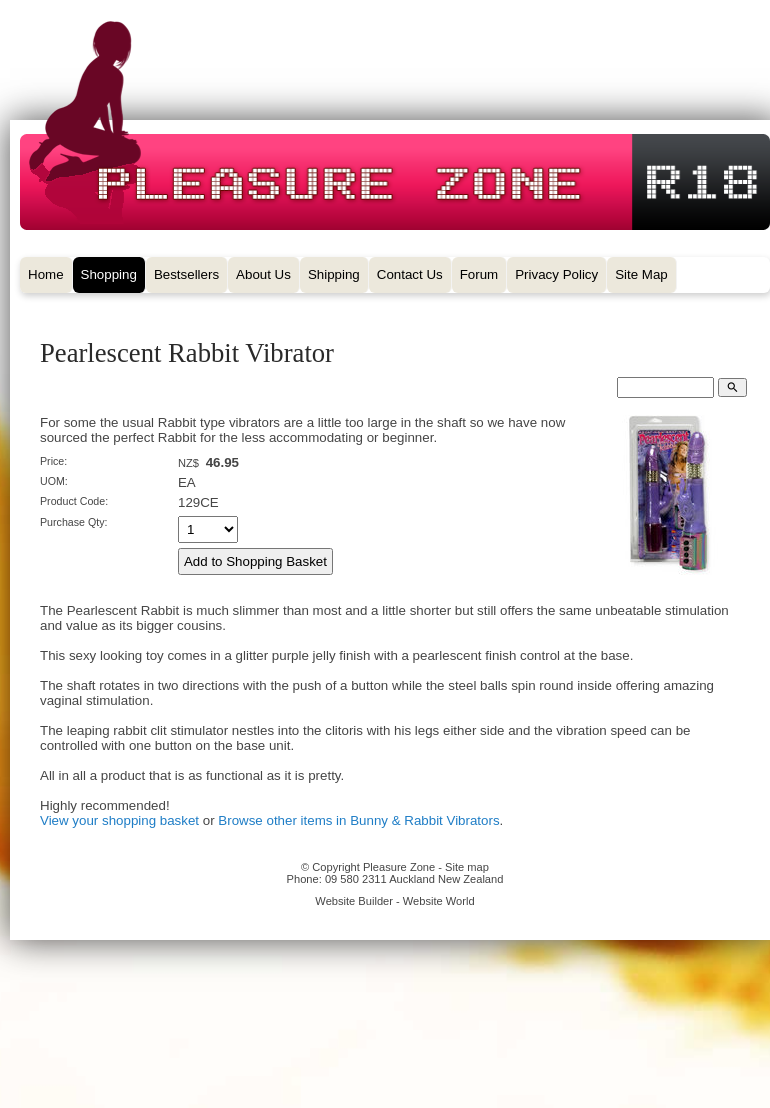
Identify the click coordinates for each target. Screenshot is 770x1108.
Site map (467, 867)
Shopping (109, 274)
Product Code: (74, 501)
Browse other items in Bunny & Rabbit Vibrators (358, 820)
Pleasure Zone (399, 867)
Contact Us (410, 274)
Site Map (641, 274)
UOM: (54, 481)
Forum (479, 274)
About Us (263, 274)
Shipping (334, 274)
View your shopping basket (119, 820)
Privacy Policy (556, 274)
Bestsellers (186, 274)
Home (46, 274)
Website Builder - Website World (394, 901)
